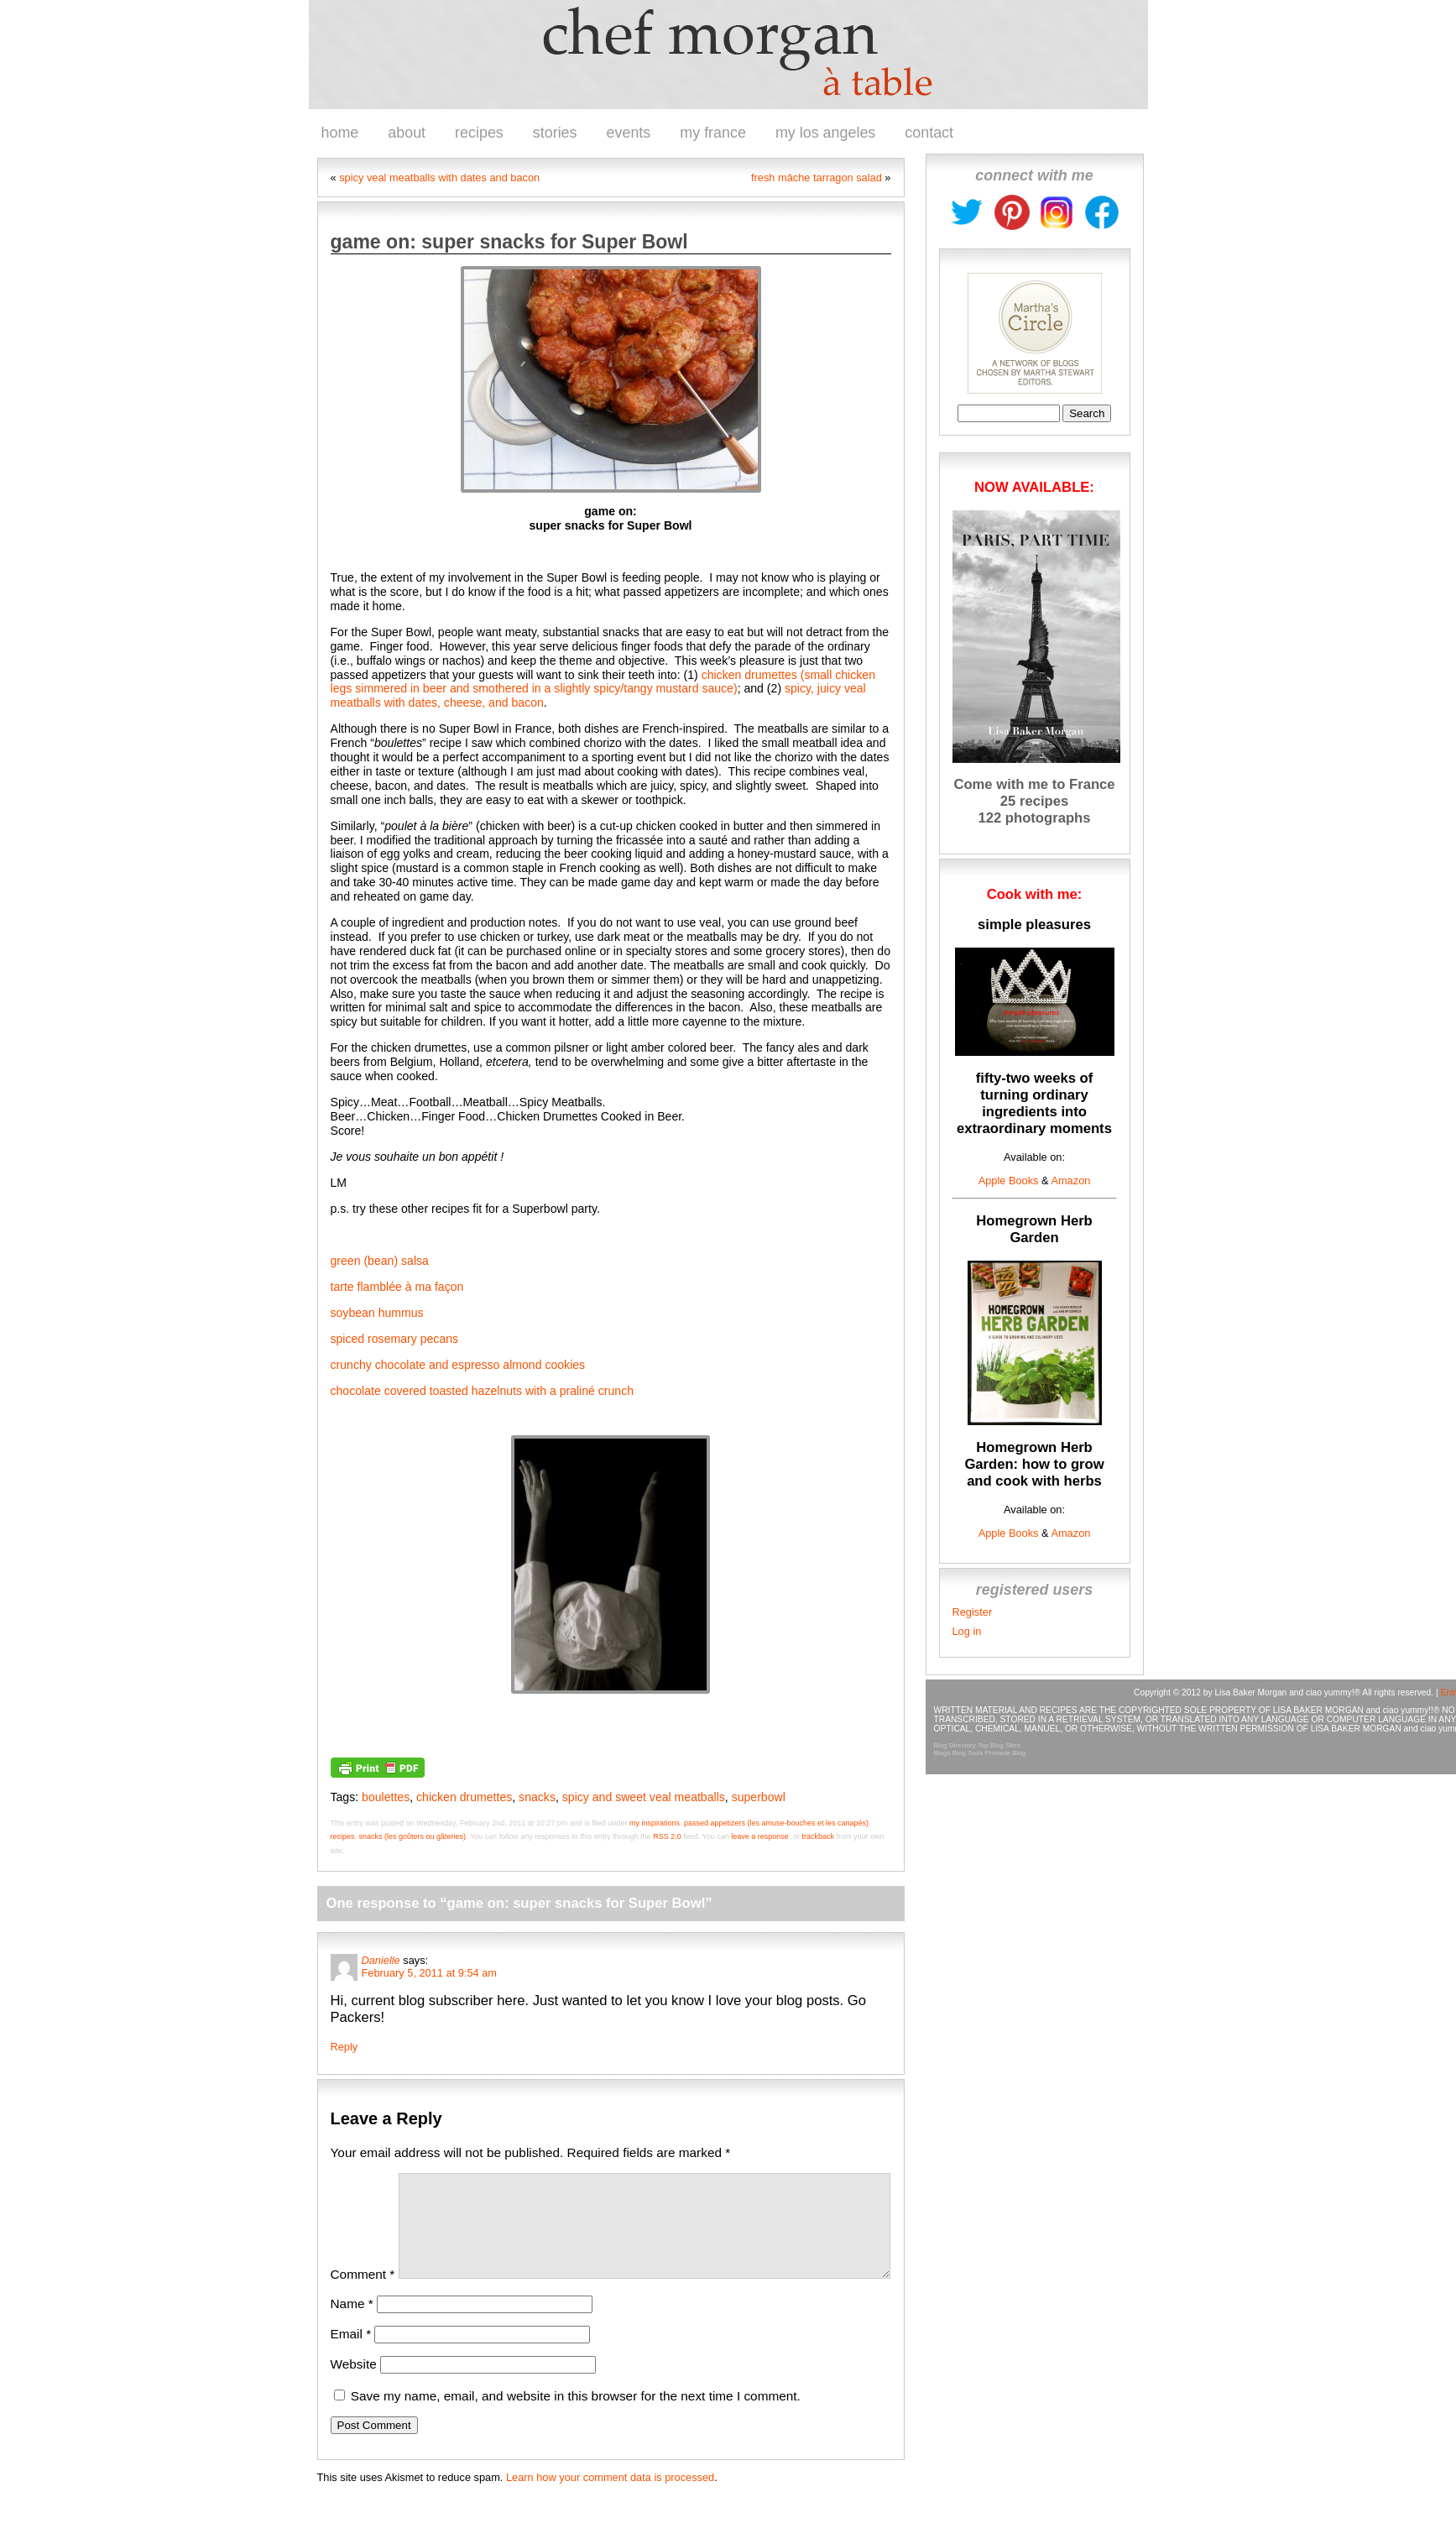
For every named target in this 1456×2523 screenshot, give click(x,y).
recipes (479, 132)
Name (352, 2324)
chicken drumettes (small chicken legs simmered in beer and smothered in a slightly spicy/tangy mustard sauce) (603, 682)
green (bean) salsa (380, 1260)
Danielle (381, 1960)
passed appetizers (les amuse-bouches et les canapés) (776, 1823)
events (629, 132)
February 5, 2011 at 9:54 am (429, 1973)
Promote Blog (1005, 1753)
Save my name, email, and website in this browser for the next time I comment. (576, 2416)
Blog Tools (968, 1753)
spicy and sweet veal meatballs (643, 1797)
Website (354, 2384)
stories (555, 132)
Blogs (942, 1753)
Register (972, 1612)
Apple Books (1008, 1180)
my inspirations (654, 1823)
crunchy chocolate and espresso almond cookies (458, 1364)
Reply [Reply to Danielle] (344, 2046)
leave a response (760, 1836)
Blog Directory (955, 1745)
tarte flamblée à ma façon (397, 1286)
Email (351, 2354)
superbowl (758, 1797)
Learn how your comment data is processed (610, 2497)
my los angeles (825, 132)
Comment (363, 2294)
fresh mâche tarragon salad (816, 177)
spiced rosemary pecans (396, 1338)
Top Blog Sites (999, 1745)
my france (713, 132)
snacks (537, 1797)
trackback (817, 1836)
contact (929, 132)
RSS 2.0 (667, 1836)
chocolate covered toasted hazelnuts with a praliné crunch (482, 1390)
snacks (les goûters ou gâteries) (413, 1836)
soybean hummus (379, 1312)
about (406, 132)
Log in (967, 1631)
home (340, 132)
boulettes (386, 1797)
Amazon (1070, 1180)
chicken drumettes (464, 1797)
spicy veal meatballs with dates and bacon (439, 177)
